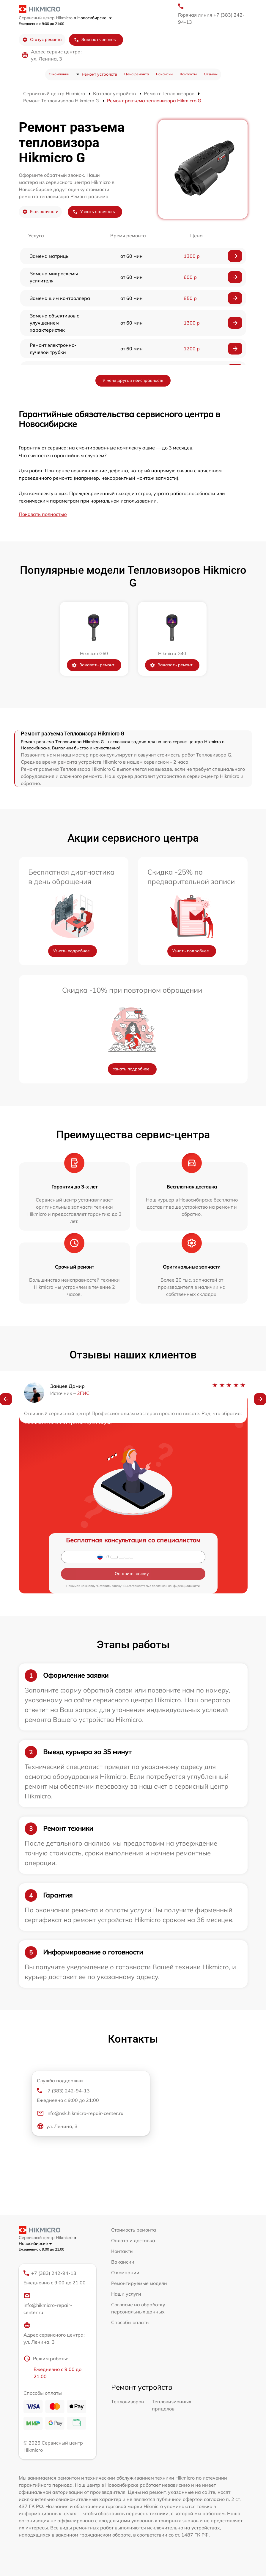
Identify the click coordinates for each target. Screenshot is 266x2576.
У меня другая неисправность (133, 380)
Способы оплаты (130, 2322)
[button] (6, 1399)
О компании (59, 74)
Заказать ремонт (93, 665)
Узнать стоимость (94, 211)
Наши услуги (126, 2294)
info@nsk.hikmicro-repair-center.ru (80, 2113)
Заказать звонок (95, 39)
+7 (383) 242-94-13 (88, 2096)
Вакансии (164, 74)
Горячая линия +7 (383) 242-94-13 (211, 18)
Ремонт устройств (99, 74)
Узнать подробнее (71, 951)
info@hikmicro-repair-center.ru (47, 2303)
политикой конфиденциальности (176, 1586)
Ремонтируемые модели (139, 2283)
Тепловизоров (127, 2402)
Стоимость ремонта (133, 2230)
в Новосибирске (93, 17)
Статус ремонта (42, 39)
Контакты (188, 74)
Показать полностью (43, 514)
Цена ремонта (136, 74)
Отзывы (211, 74)
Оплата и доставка (133, 2240)
